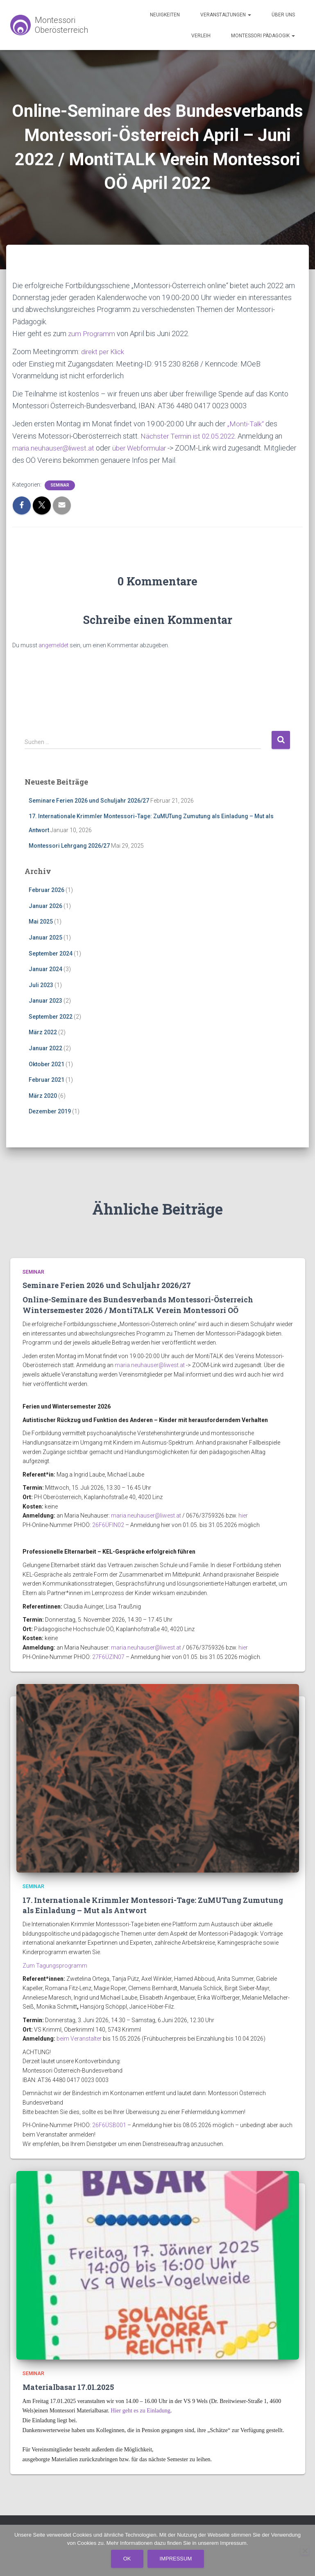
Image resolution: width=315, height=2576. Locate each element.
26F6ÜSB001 (109, 2124)
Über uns (283, 15)
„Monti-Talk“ (246, 423)
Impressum (176, 2559)
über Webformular (143, 447)
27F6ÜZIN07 (108, 1655)
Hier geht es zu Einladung (140, 2410)
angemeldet (53, 644)
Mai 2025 (41, 920)
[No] (305, 2550)
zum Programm (92, 333)
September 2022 (51, 1015)
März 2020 (43, 1094)
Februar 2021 (46, 1079)
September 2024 (51, 952)
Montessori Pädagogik (263, 36)
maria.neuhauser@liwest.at (54, 447)
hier (243, 1514)
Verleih (201, 36)
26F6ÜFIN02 (108, 1524)
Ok (127, 2559)
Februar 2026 (46, 889)
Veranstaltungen (225, 15)
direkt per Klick (105, 351)
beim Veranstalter (79, 2037)
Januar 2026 (45, 904)
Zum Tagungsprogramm (55, 1964)
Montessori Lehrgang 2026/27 (69, 845)
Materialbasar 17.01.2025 (68, 2386)
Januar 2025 (45, 936)
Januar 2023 (45, 1000)
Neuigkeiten (165, 15)
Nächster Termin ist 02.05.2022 (190, 435)
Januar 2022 (45, 1047)
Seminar (59, 484)
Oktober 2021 (46, 1063)
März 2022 (43, 1031)
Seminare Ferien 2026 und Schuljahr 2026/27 (89, 799)
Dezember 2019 (50, 1110)
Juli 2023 (41, 984)
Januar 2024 (45, 968)
